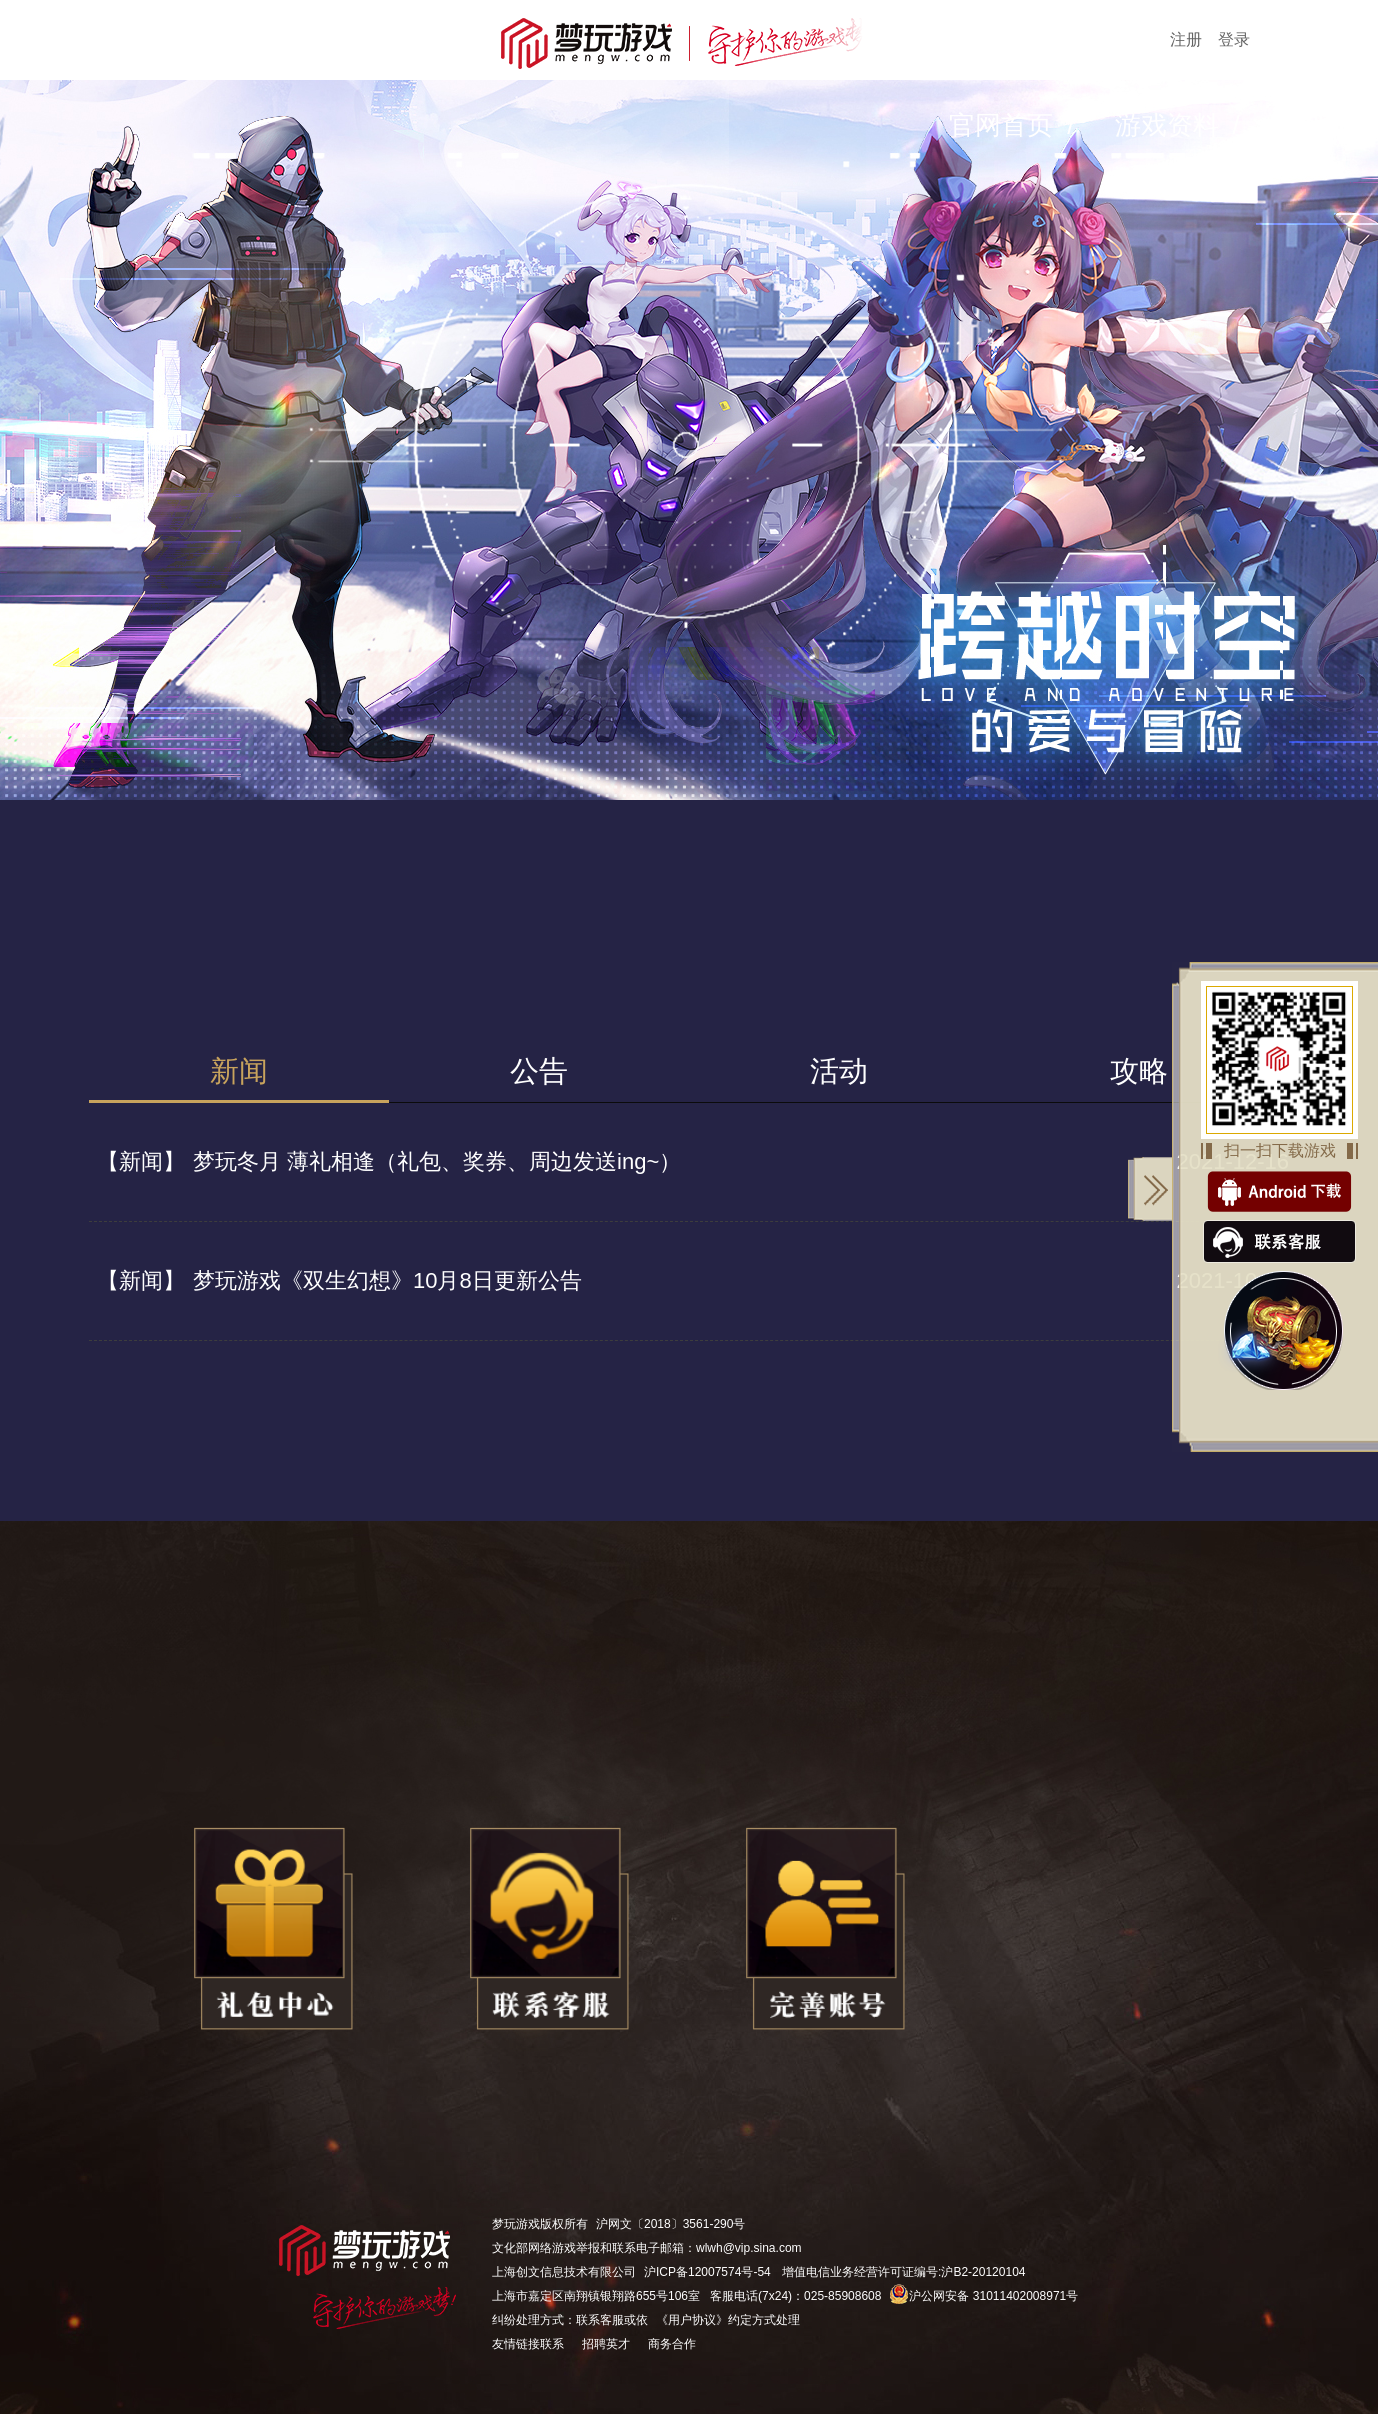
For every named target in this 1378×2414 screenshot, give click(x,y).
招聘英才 (606, 2344)
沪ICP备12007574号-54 (707, 2272)
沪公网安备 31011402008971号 (983, 2296)
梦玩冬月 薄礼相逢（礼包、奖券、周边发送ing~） (385, 1161)
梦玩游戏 (516, 2224)
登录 (1234, 39)
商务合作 (672, 2344)
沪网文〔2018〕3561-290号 (670, 2224)
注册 (1186, 39)
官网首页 (1001, 125)
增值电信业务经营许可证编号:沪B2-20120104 (903, 2272)
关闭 (1150, 1189)
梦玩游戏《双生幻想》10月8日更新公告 (335, 1280)
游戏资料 (1167, 125)
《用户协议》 (692, 2320)
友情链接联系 (528, 2344)
